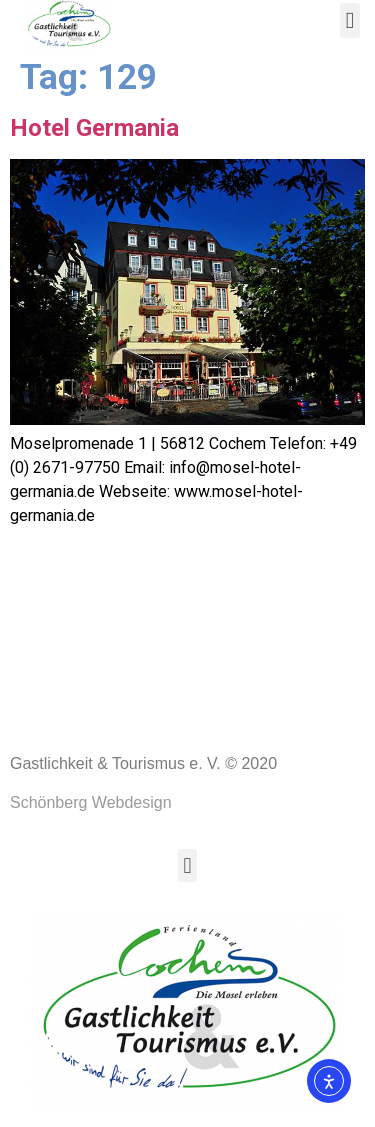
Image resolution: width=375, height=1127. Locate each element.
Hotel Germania (94, 133)
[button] (350, 20)
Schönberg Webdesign (91, 807)
